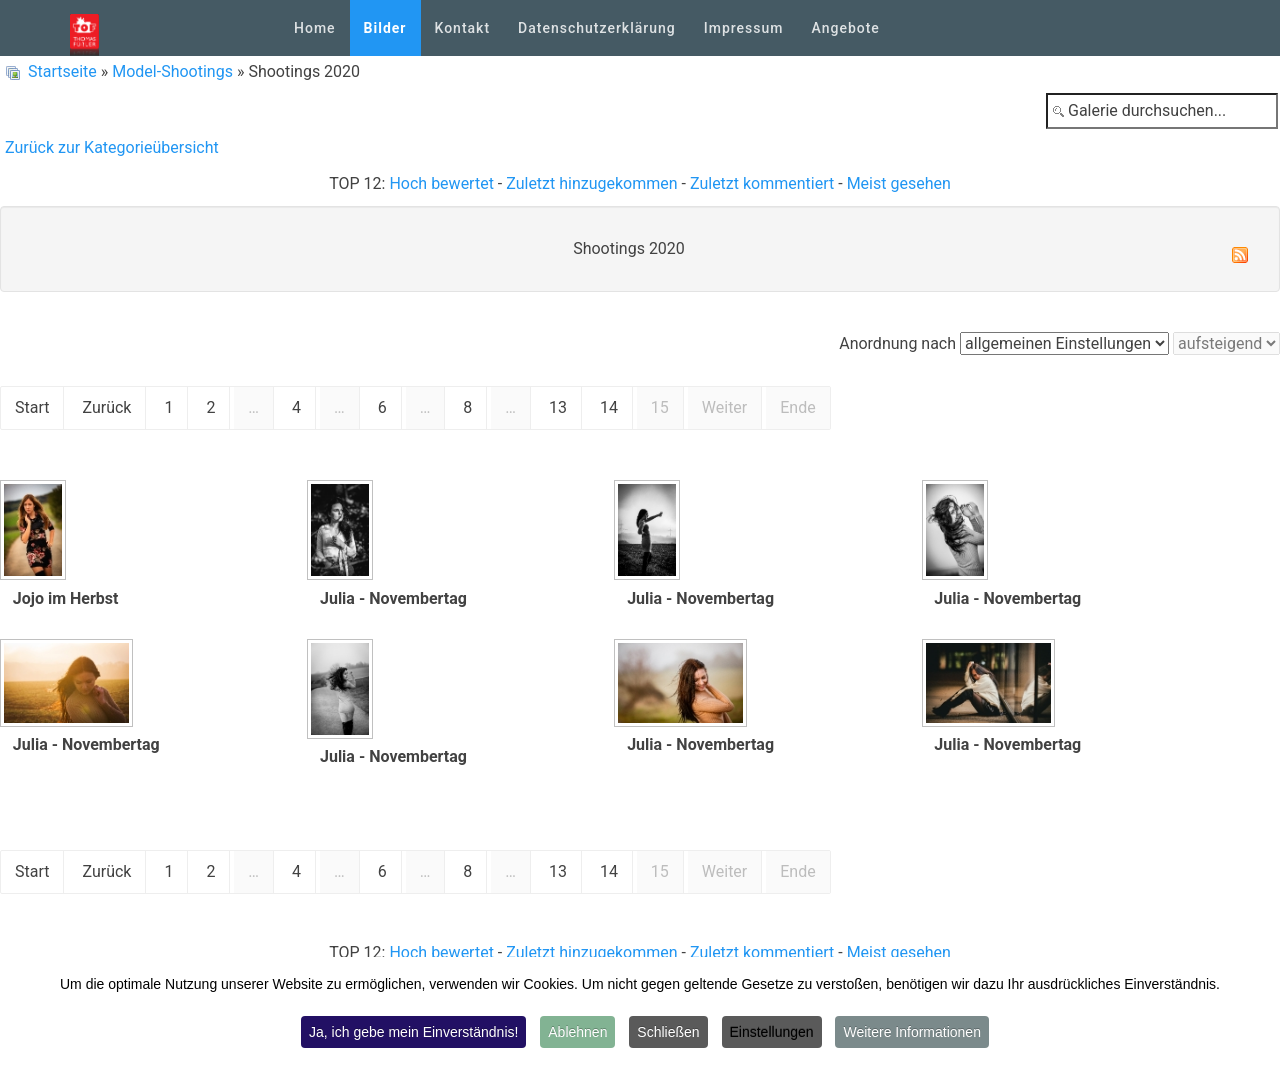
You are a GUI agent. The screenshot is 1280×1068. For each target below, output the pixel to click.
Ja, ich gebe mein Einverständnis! (413, 1032)
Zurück (106, 407)
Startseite (62, 71)
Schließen (668, 1032)
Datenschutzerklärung (597, 28)
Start (32, 407)
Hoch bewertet (441, 183)
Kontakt (463, 28)
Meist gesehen (899, 183)
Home (315, 28)
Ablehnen (577, 1032)
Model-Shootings (172, 71)
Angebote (845, 28)
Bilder (385, 28)
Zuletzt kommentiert (762, 183)
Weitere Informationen (911, 1032)
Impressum (744, 28)
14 (609, 407)
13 (558, 407)
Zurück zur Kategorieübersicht (112, 147)
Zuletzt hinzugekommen (591, 183)
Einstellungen (772, 1032)
